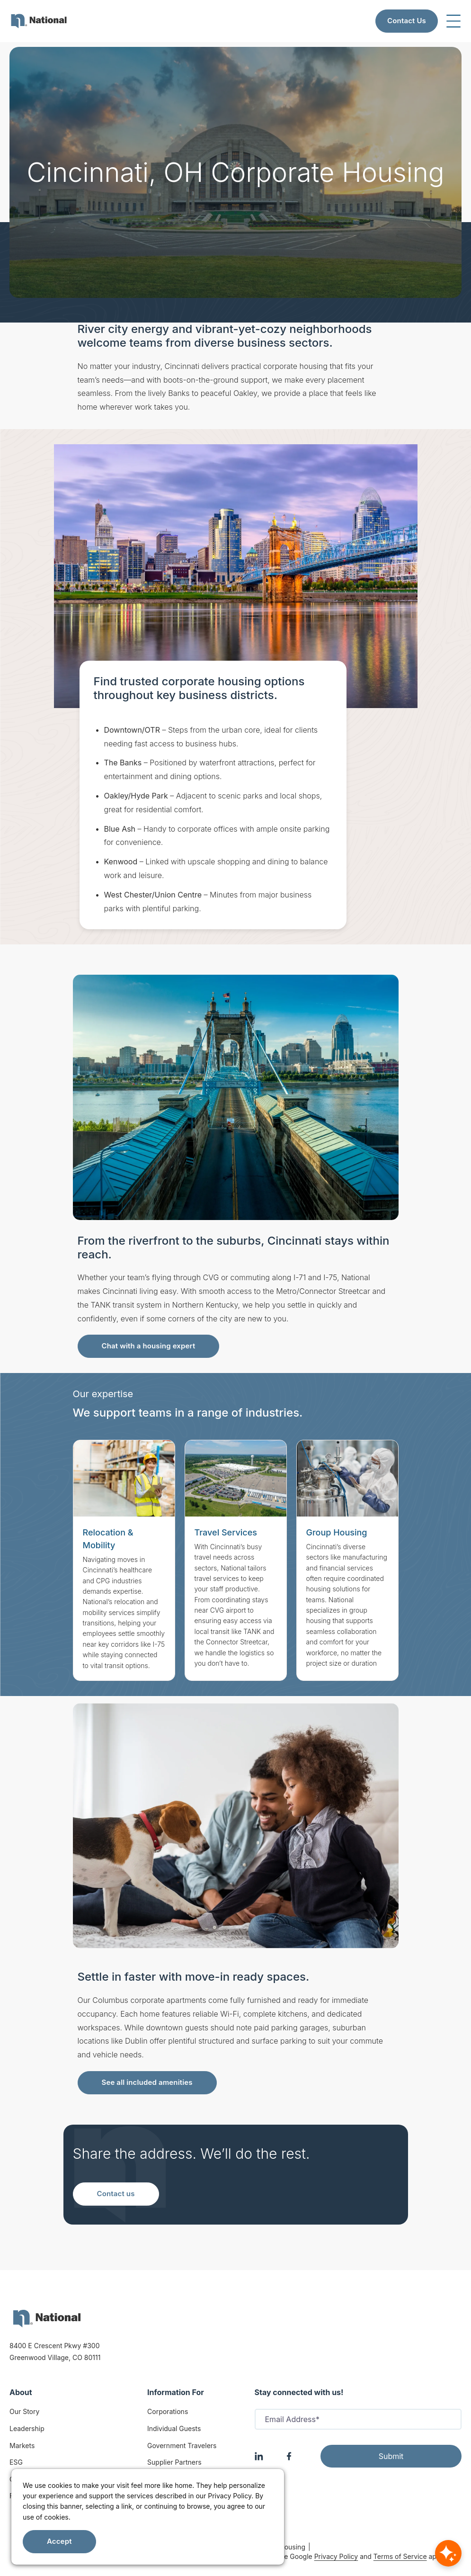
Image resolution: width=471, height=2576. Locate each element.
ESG (16, 2462)
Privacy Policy (336, 2556)
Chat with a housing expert (149, 1345)
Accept (59, 2541)
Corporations (167, 2411)
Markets (22, 2445)
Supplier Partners (174, 2462)
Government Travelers (181, 2445)
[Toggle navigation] (453, 21)
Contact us (116, 2193)
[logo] (46, 2318)
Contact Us (406, 20)
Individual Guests (174, 2428)
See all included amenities (147, 2082)
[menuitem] (38, 21)
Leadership (26, 2428)
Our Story (24, 2411)
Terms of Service (400, 2556)
